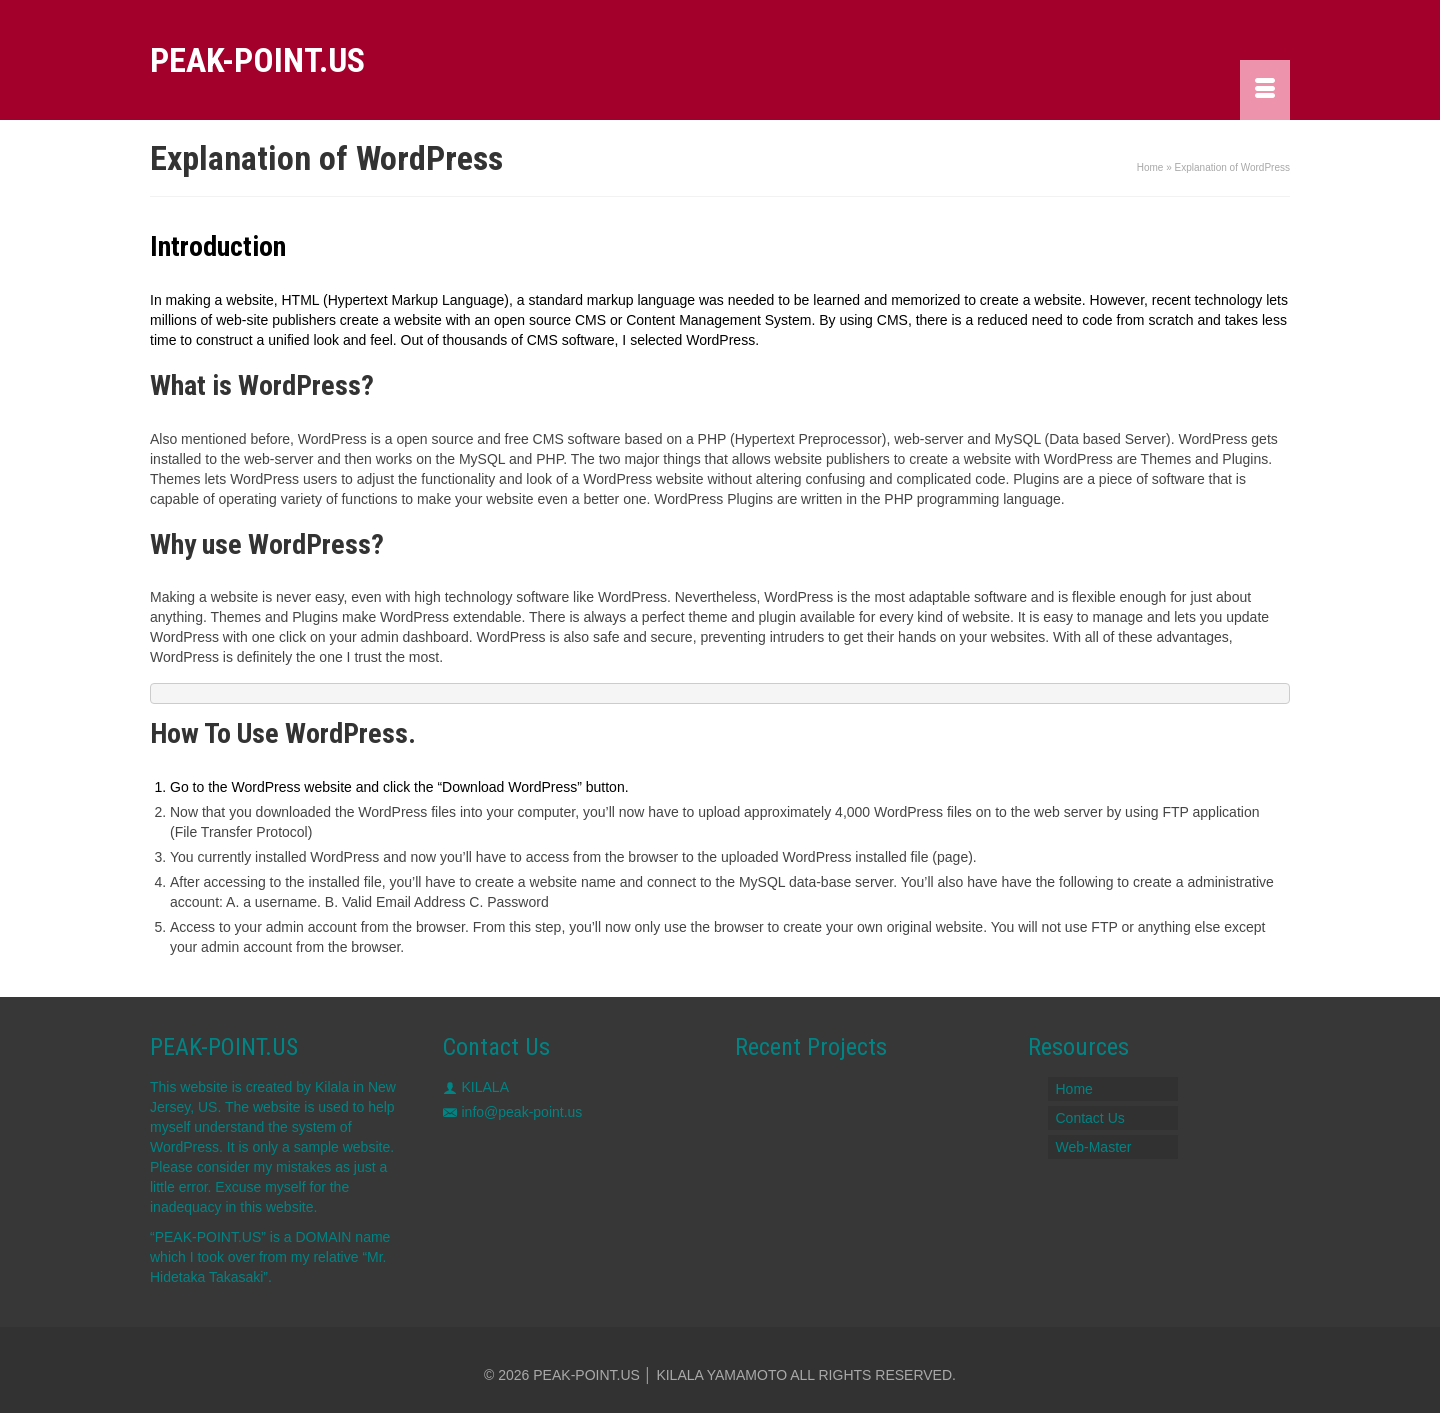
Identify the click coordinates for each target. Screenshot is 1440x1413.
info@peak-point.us (513, 1112)
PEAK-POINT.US (257, 60)
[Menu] (1265, 90)
